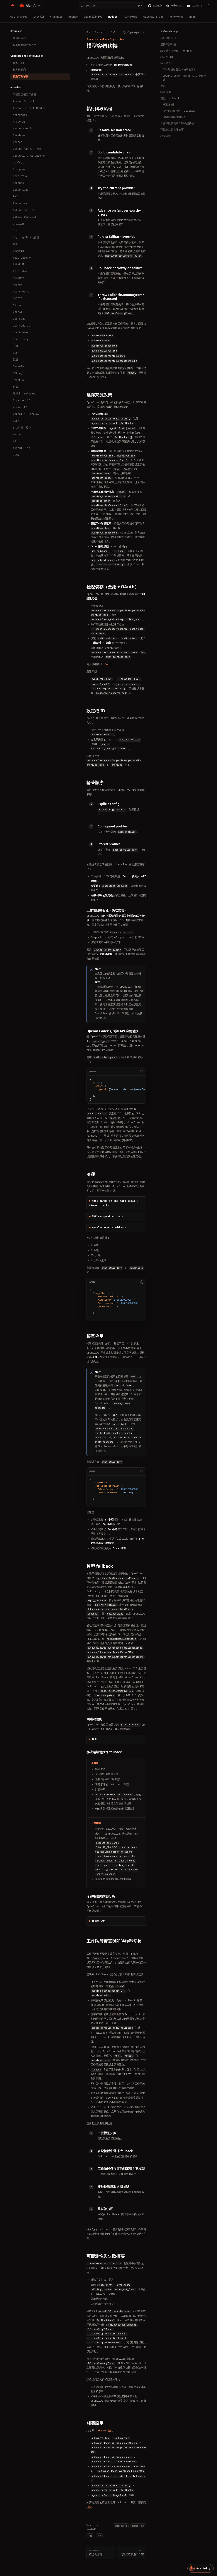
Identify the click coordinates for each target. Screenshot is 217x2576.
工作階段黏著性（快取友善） (179, 69)
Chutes (17, 142)
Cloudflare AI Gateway (29, 156)
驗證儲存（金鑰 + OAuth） (177, 51)
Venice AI (20, 407)
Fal (15, 196)
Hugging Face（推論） (27, 237)
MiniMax (18, 278)
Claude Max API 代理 (27, 149)
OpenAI (17, 312)
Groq (16, 230)
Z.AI (16, 455)
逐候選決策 (98, 1921)
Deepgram (19, 169)
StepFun (18, 380)
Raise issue (138, 2525)
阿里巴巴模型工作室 (24, 94)
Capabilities (93, 17)
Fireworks (20, 203)
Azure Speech (22, 128)
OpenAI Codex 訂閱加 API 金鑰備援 (184, 77)
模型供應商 (19, 69)
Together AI (21, 400)
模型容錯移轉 (20, 76)
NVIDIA (17, 298)
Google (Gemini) (24, 217)
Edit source (120, 2525)
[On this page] (183, 84)
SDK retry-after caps (107, 1216)
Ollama (17, 305)
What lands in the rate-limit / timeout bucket (113, 1203)
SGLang (17, 373)
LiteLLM (18, 264)
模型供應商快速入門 (24, 45)
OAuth (108, 664)
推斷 (15, 244)
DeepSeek (19, 183)
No (99, 2535)
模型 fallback (170, 98)
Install (38, 17)
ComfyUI (18, 162)
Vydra (17, 434)
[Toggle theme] (209, 5)
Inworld (18, 251)
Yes (90, 2535)
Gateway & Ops (153, 17)
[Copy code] (142, 1071)
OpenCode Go (21, 325)
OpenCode (19, 319)
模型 (89, 2507)
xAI (15, 441)
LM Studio (20, 271)
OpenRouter (20, 332)
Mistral (18, 285)
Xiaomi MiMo (21, 448)
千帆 (15, 346)
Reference (176, 17)
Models (113, 17)
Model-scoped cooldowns (109, 1227)
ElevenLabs (20, 190)
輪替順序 (165, 63)
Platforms (130, 17)
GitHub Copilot (24, 210)
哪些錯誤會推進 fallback (179, 111)
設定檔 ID (166, 57)
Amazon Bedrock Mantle (29, 108)
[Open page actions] (143, 32)
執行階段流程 (168, 38)
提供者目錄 (19, 38)
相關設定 (165, 136)
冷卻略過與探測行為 (174, 117)
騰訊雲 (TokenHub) (25, 393)
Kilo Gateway (22, 258)
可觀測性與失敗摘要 (172, 130)
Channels (56, 17)
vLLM (16, 421)
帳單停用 (165, 92)
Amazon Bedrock (24, 101)
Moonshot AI (21, 291)
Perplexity (20, 339)
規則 (94, 1739)
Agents (73, 17)
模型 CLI (18, 63)
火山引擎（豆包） (23, 427)
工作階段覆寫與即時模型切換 (177, 123)
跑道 (15, 359)
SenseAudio (20, 366)
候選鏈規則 (169, 105)
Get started (18, 17)
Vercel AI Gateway (26, 414)
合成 (15, 387)
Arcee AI (19, 121)
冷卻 (163, 86)
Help (192, 17)
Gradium (18, 223)
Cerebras (19, 135)
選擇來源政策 (168, 44)
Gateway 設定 (104, 2430)
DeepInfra (20, 176)
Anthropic (20, 115)
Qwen (16, 353)
